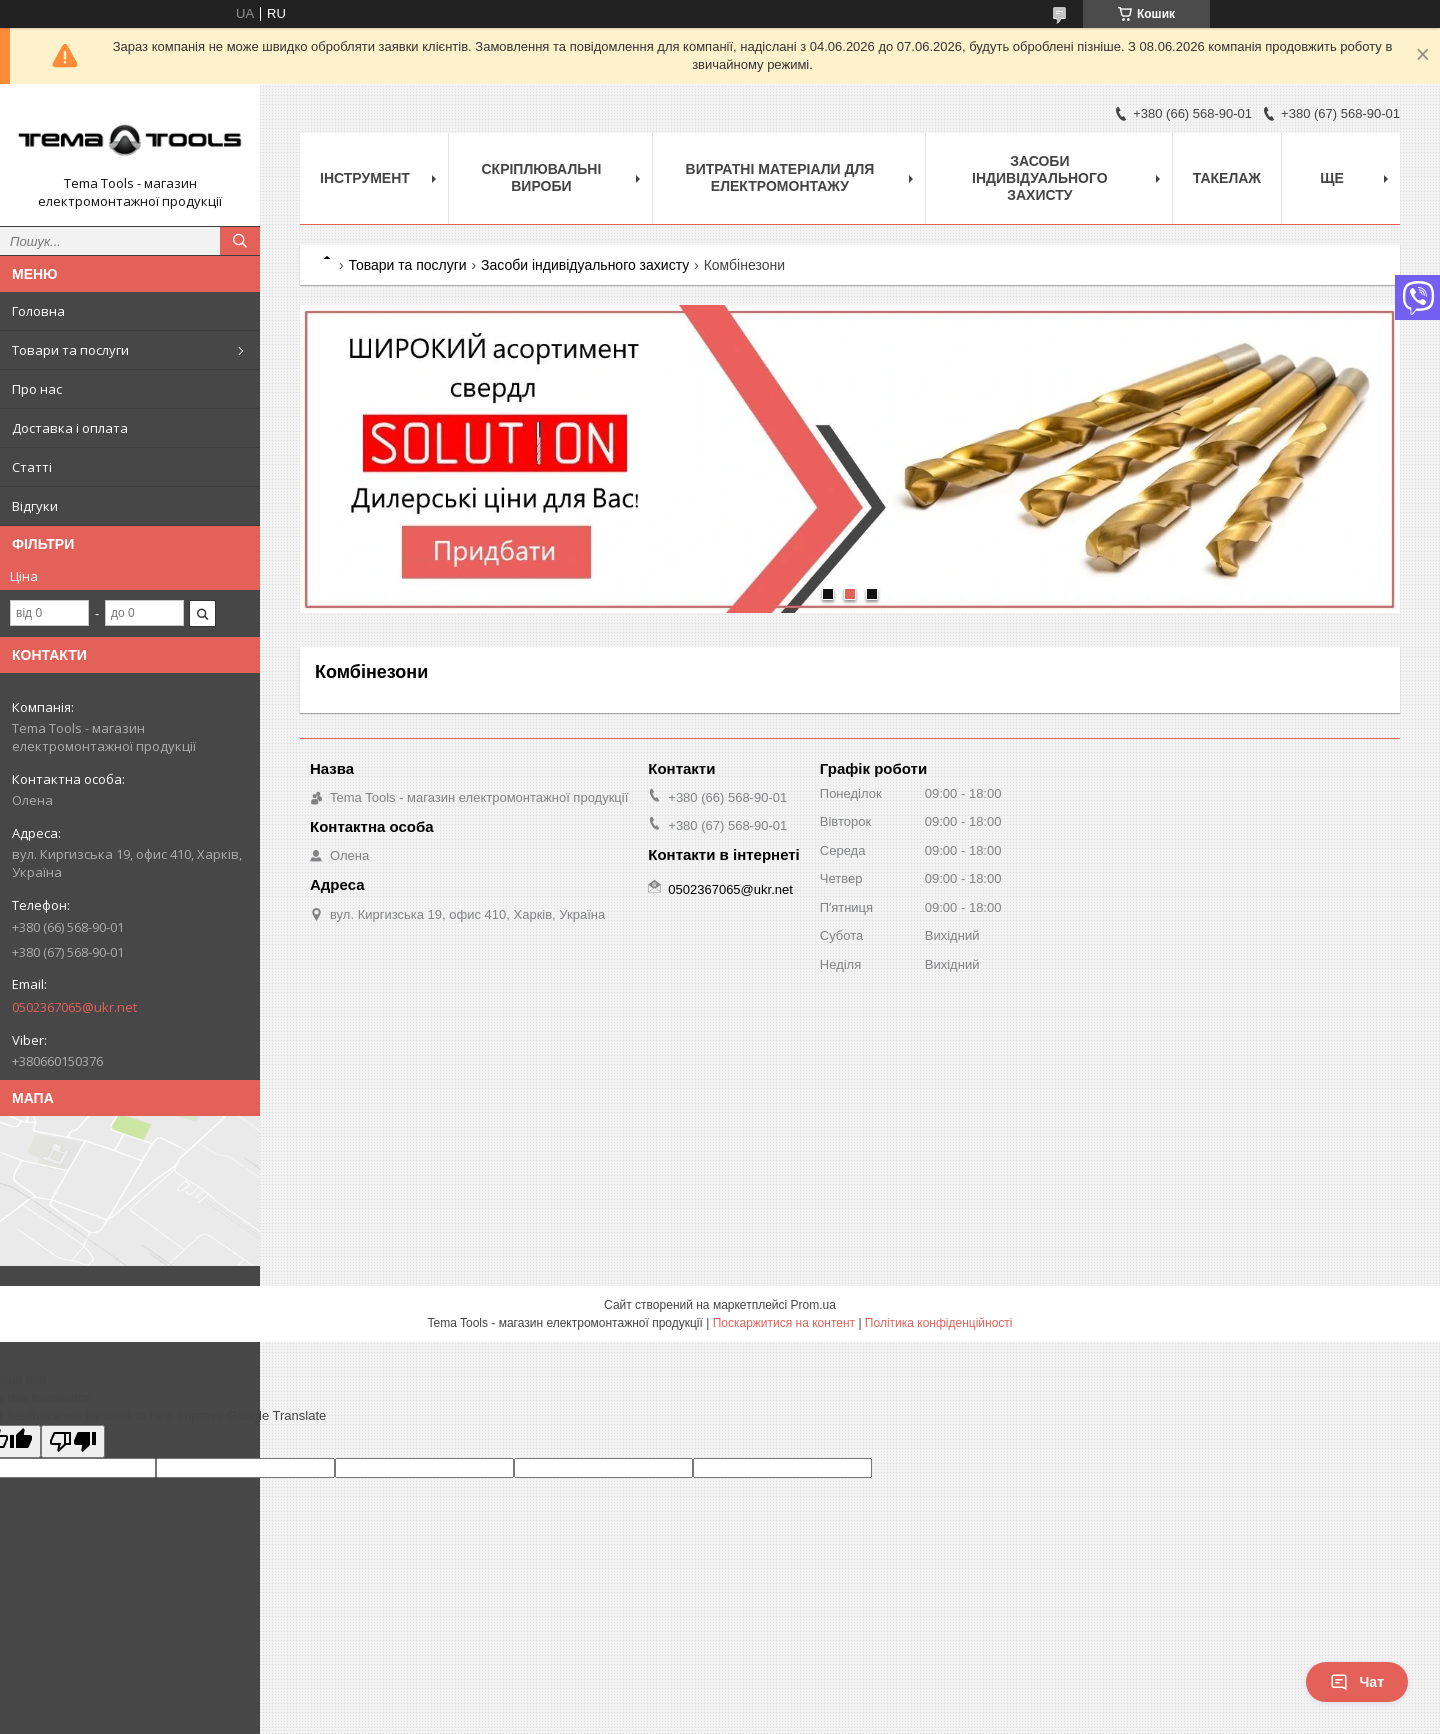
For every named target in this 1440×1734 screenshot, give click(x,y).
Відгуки (35, 506)
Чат (1357, 1682)
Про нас (37, 389)
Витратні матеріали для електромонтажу (780, 177)
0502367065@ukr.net (74, 1007)
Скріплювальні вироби (541, 177)
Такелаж (1227, 178)
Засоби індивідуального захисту (1040, 178)
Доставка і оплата (70, 428)
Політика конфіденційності (939, 1323)
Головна (38, 311)
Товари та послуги (70, 350)
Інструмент (365, 178)
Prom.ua (813, 1305)
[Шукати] (240, 241)
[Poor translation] (73, 1441)
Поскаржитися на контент (784, 1323)
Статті (32, 467)
